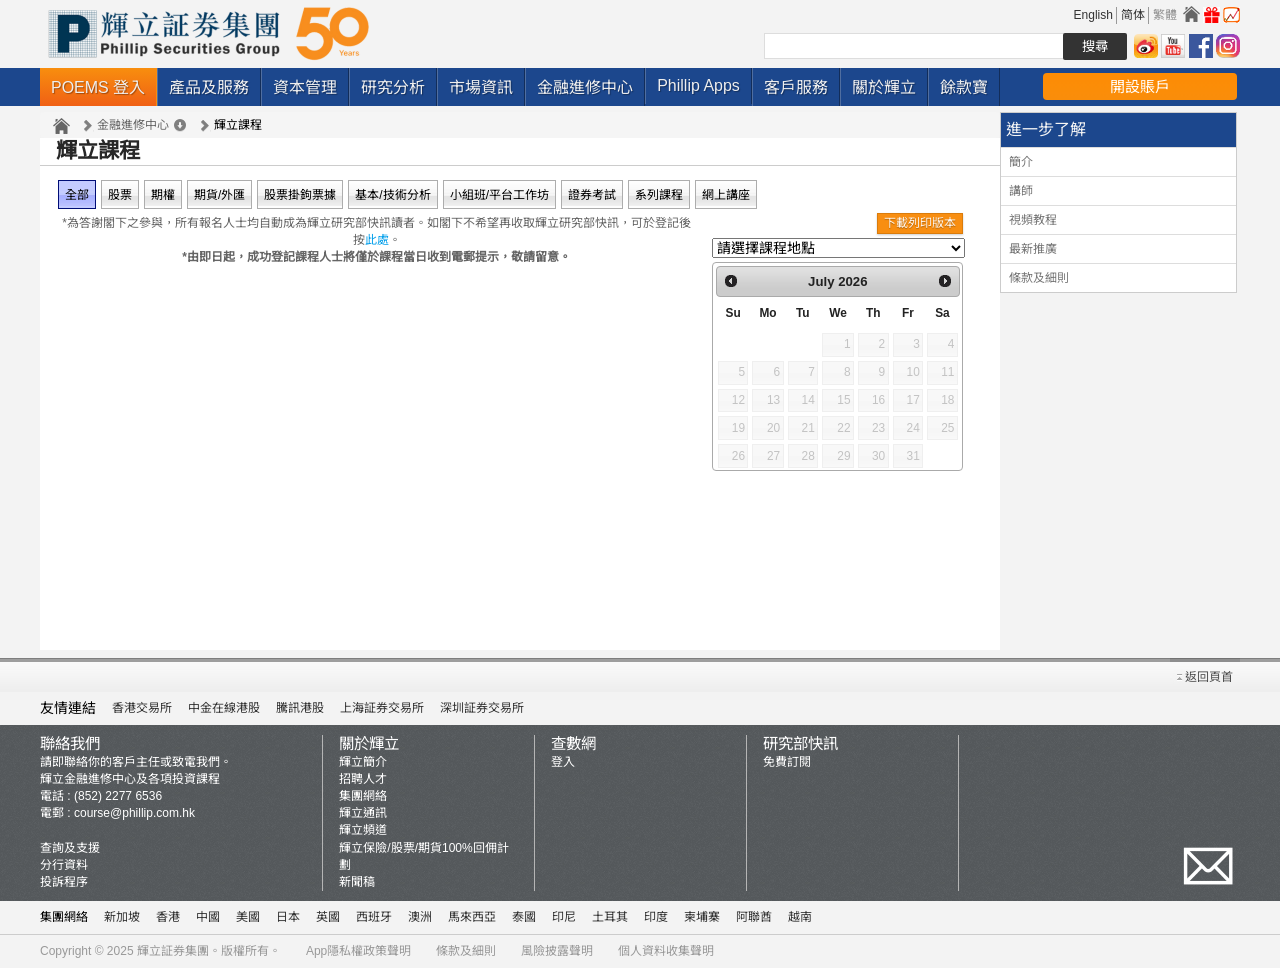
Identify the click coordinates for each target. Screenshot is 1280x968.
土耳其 (610, 917)
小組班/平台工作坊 (499, 195)
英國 (328, 917)
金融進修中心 (585, 87)
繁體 (1165, 15)
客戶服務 (796, 87)
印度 (656, 917)
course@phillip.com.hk (134, 813)
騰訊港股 (300, 708)
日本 (288, 917)
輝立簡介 (363, 762)
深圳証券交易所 (482, 708)
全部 (77, 195)
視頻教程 (1033, 220)
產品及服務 (209, 87)
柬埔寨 (702, 917)
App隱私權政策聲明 (358, 951)
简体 (1133, 15)
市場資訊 (481, 87)
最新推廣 (1033, 249)
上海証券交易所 (382, 708)
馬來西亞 (472, 917)
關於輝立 (884, 87)
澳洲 (420, 917)
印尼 (564, 917)
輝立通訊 (363, 813)
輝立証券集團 (173, 951)
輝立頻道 (363, 830)
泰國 (524, 917)
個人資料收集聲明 (666, 951)
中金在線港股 (224, 708)
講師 (1021, 191)
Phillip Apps (698, 85)
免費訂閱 (787, 762)
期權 (163, 195)
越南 (800, 917)
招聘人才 (363, 779)
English (1093, 15)
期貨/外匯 (219, 195)
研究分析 (393, 87)
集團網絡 (363, 796)
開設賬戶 (1140, 86)
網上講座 (726, 195)
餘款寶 (964, 87)
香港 (168, 917)
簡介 (1021, 162)
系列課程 (659, 195)
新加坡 (122, 917)
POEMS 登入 (98, 87)
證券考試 (592, 195)
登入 (563, 762)
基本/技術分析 (392, 195)
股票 (120, 195)
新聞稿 (357, 882)
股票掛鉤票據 (300, 195)
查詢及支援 (70, 848)
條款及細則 (1039, 278)
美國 (248, 917)
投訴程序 (64, 882)
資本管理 (305, 87)
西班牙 (374, 917)
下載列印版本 (920, 223)
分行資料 (64, 865)
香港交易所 (142, 708)
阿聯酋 (754, 917)
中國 (208, 917)
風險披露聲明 (557, 951)
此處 (377, 240)
